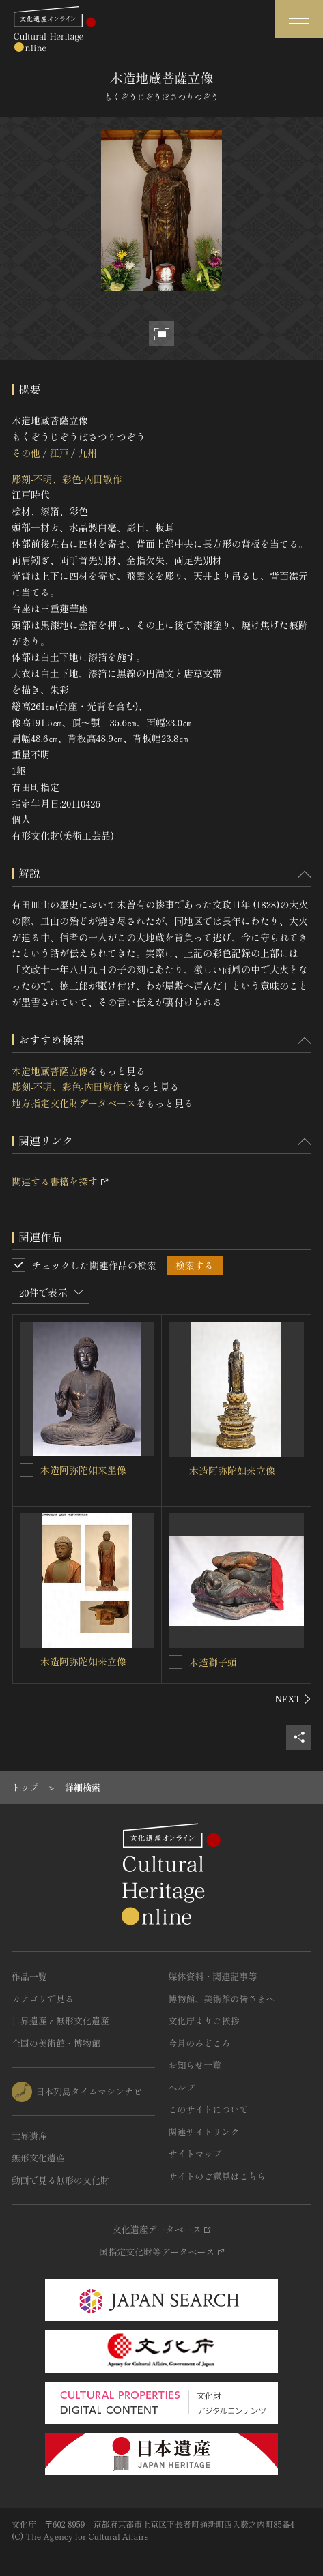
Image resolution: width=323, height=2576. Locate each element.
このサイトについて (209, 2109)
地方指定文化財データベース (74, 1103)
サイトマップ (195, 2153)
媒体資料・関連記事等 (213, 1976)
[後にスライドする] (293, 1699)
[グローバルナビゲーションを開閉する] (299, 19)
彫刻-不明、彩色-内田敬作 (67, 479)
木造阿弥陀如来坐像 (83, 1470)
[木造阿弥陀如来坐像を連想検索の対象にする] (26, 1470)
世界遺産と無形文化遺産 (60, 2020)
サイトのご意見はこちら (217, 2176)
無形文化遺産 (38, 2157)
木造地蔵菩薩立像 (50, 1071)
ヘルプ (182, 2087)
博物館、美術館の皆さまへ (222, 1998)
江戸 (58, 453)
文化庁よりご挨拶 (204, 2020)
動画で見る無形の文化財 (60, 2180)
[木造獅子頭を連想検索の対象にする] (175, 1662)
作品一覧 (29, 1976)
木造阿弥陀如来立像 (232, 1470)
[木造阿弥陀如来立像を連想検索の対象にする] (175, 1470)
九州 (87, 453)
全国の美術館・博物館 (56, 2043)
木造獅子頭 (213, 1662)
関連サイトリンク (204, 2131)
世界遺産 (29, 2135)
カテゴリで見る (43, 1998)
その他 (26, 453)
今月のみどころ (200, 2043)
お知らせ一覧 (195, 2064)
